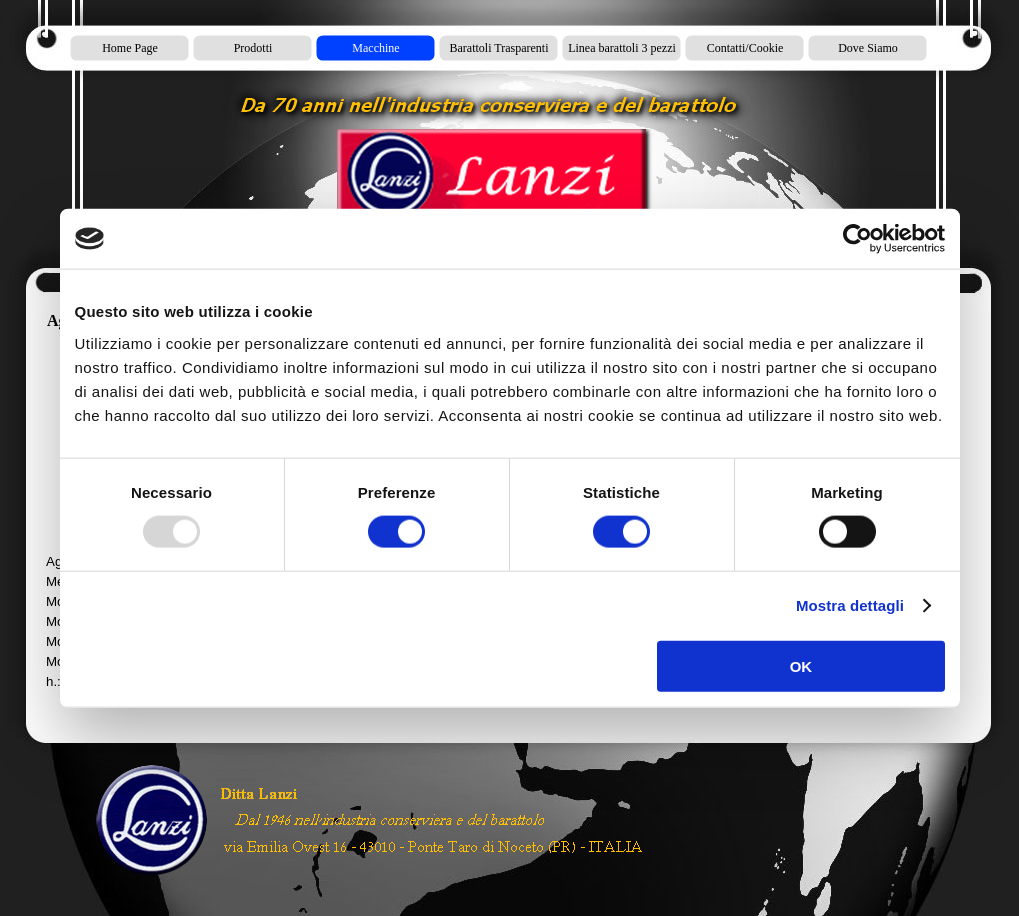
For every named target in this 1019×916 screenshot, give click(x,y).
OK (801, 665)
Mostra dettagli (850, 605)
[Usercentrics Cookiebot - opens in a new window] (857, 239)
